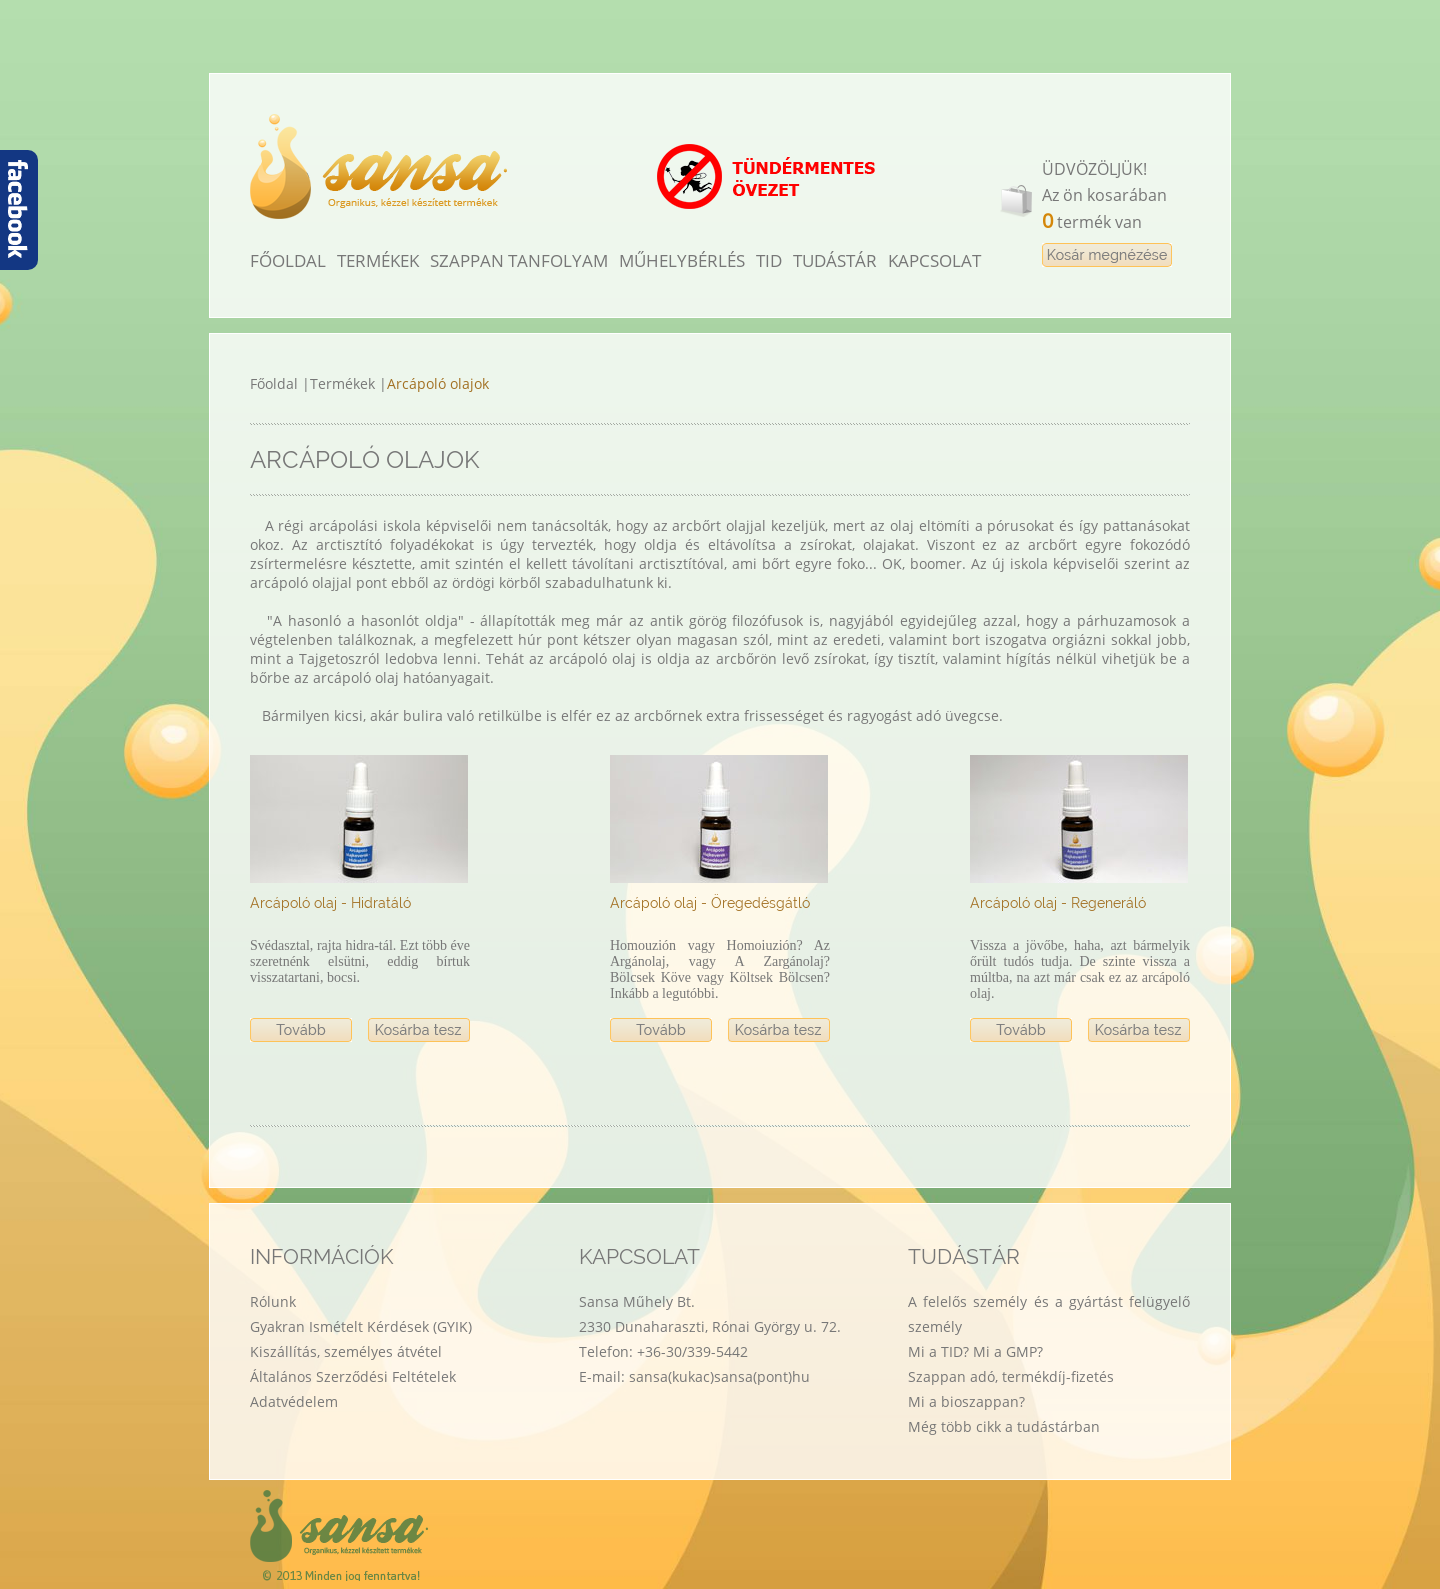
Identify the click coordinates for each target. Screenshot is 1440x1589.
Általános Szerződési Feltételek (353, 1376)
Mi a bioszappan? (966, 1401)
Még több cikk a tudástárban (1004, 1426)
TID (769, 260)
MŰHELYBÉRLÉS (682, 260)
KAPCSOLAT (934, 260)
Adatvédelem (294, 1401)
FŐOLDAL (288, 260)
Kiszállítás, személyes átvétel (346, 1351)
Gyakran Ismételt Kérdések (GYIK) (361, 1326)
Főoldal (276, 383)
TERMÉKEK (378, 260)
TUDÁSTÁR (835, 260)
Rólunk (273, 1301)
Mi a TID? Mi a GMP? (975, 1351)
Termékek (344, 383)
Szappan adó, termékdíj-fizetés (1011, 1376)
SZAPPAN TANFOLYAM (519, 260)
